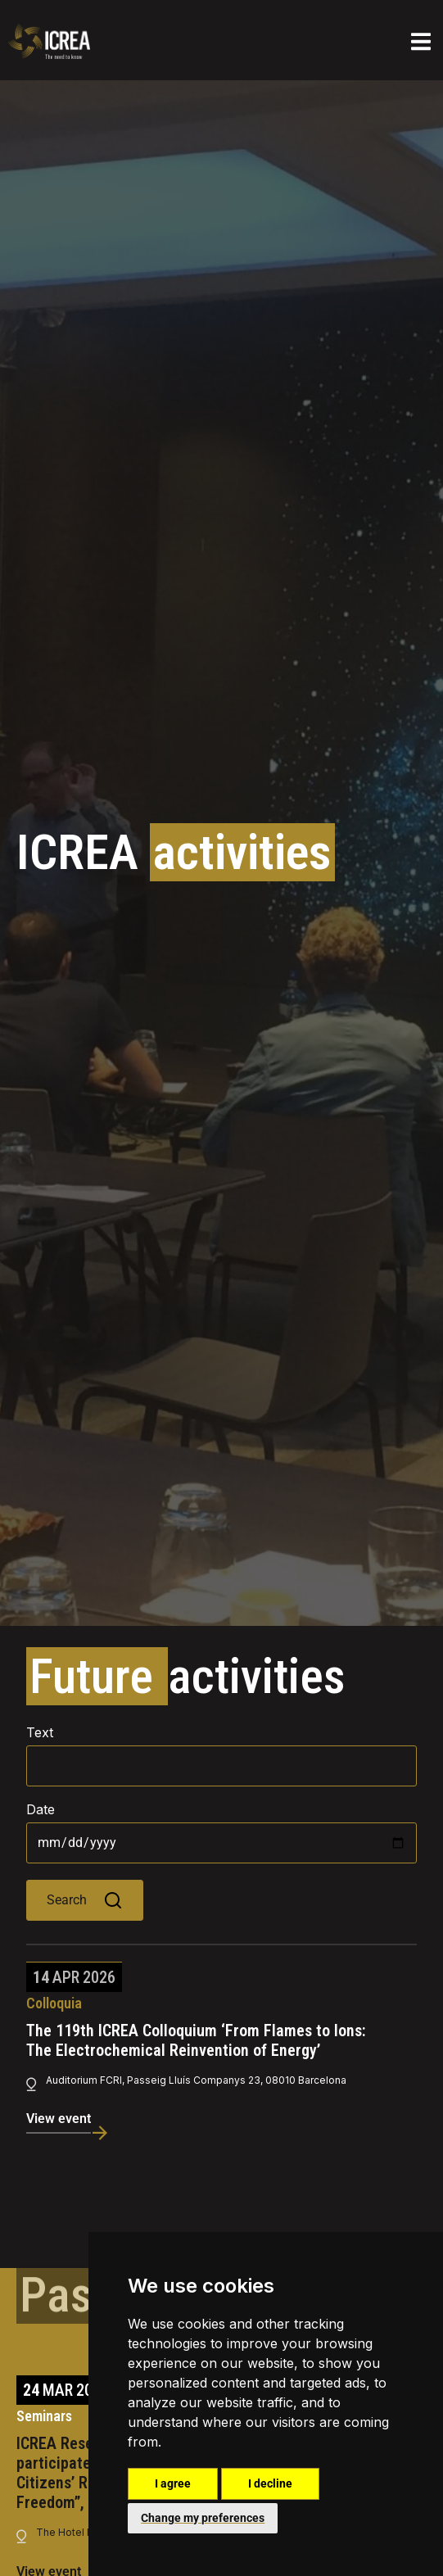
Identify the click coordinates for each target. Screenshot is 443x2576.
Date (40, 1809)
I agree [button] (173, 2483)
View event (58, 2118)
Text (39, 1732)
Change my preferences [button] (202, 2517)
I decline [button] (270, 2483)
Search (85, 1900)
